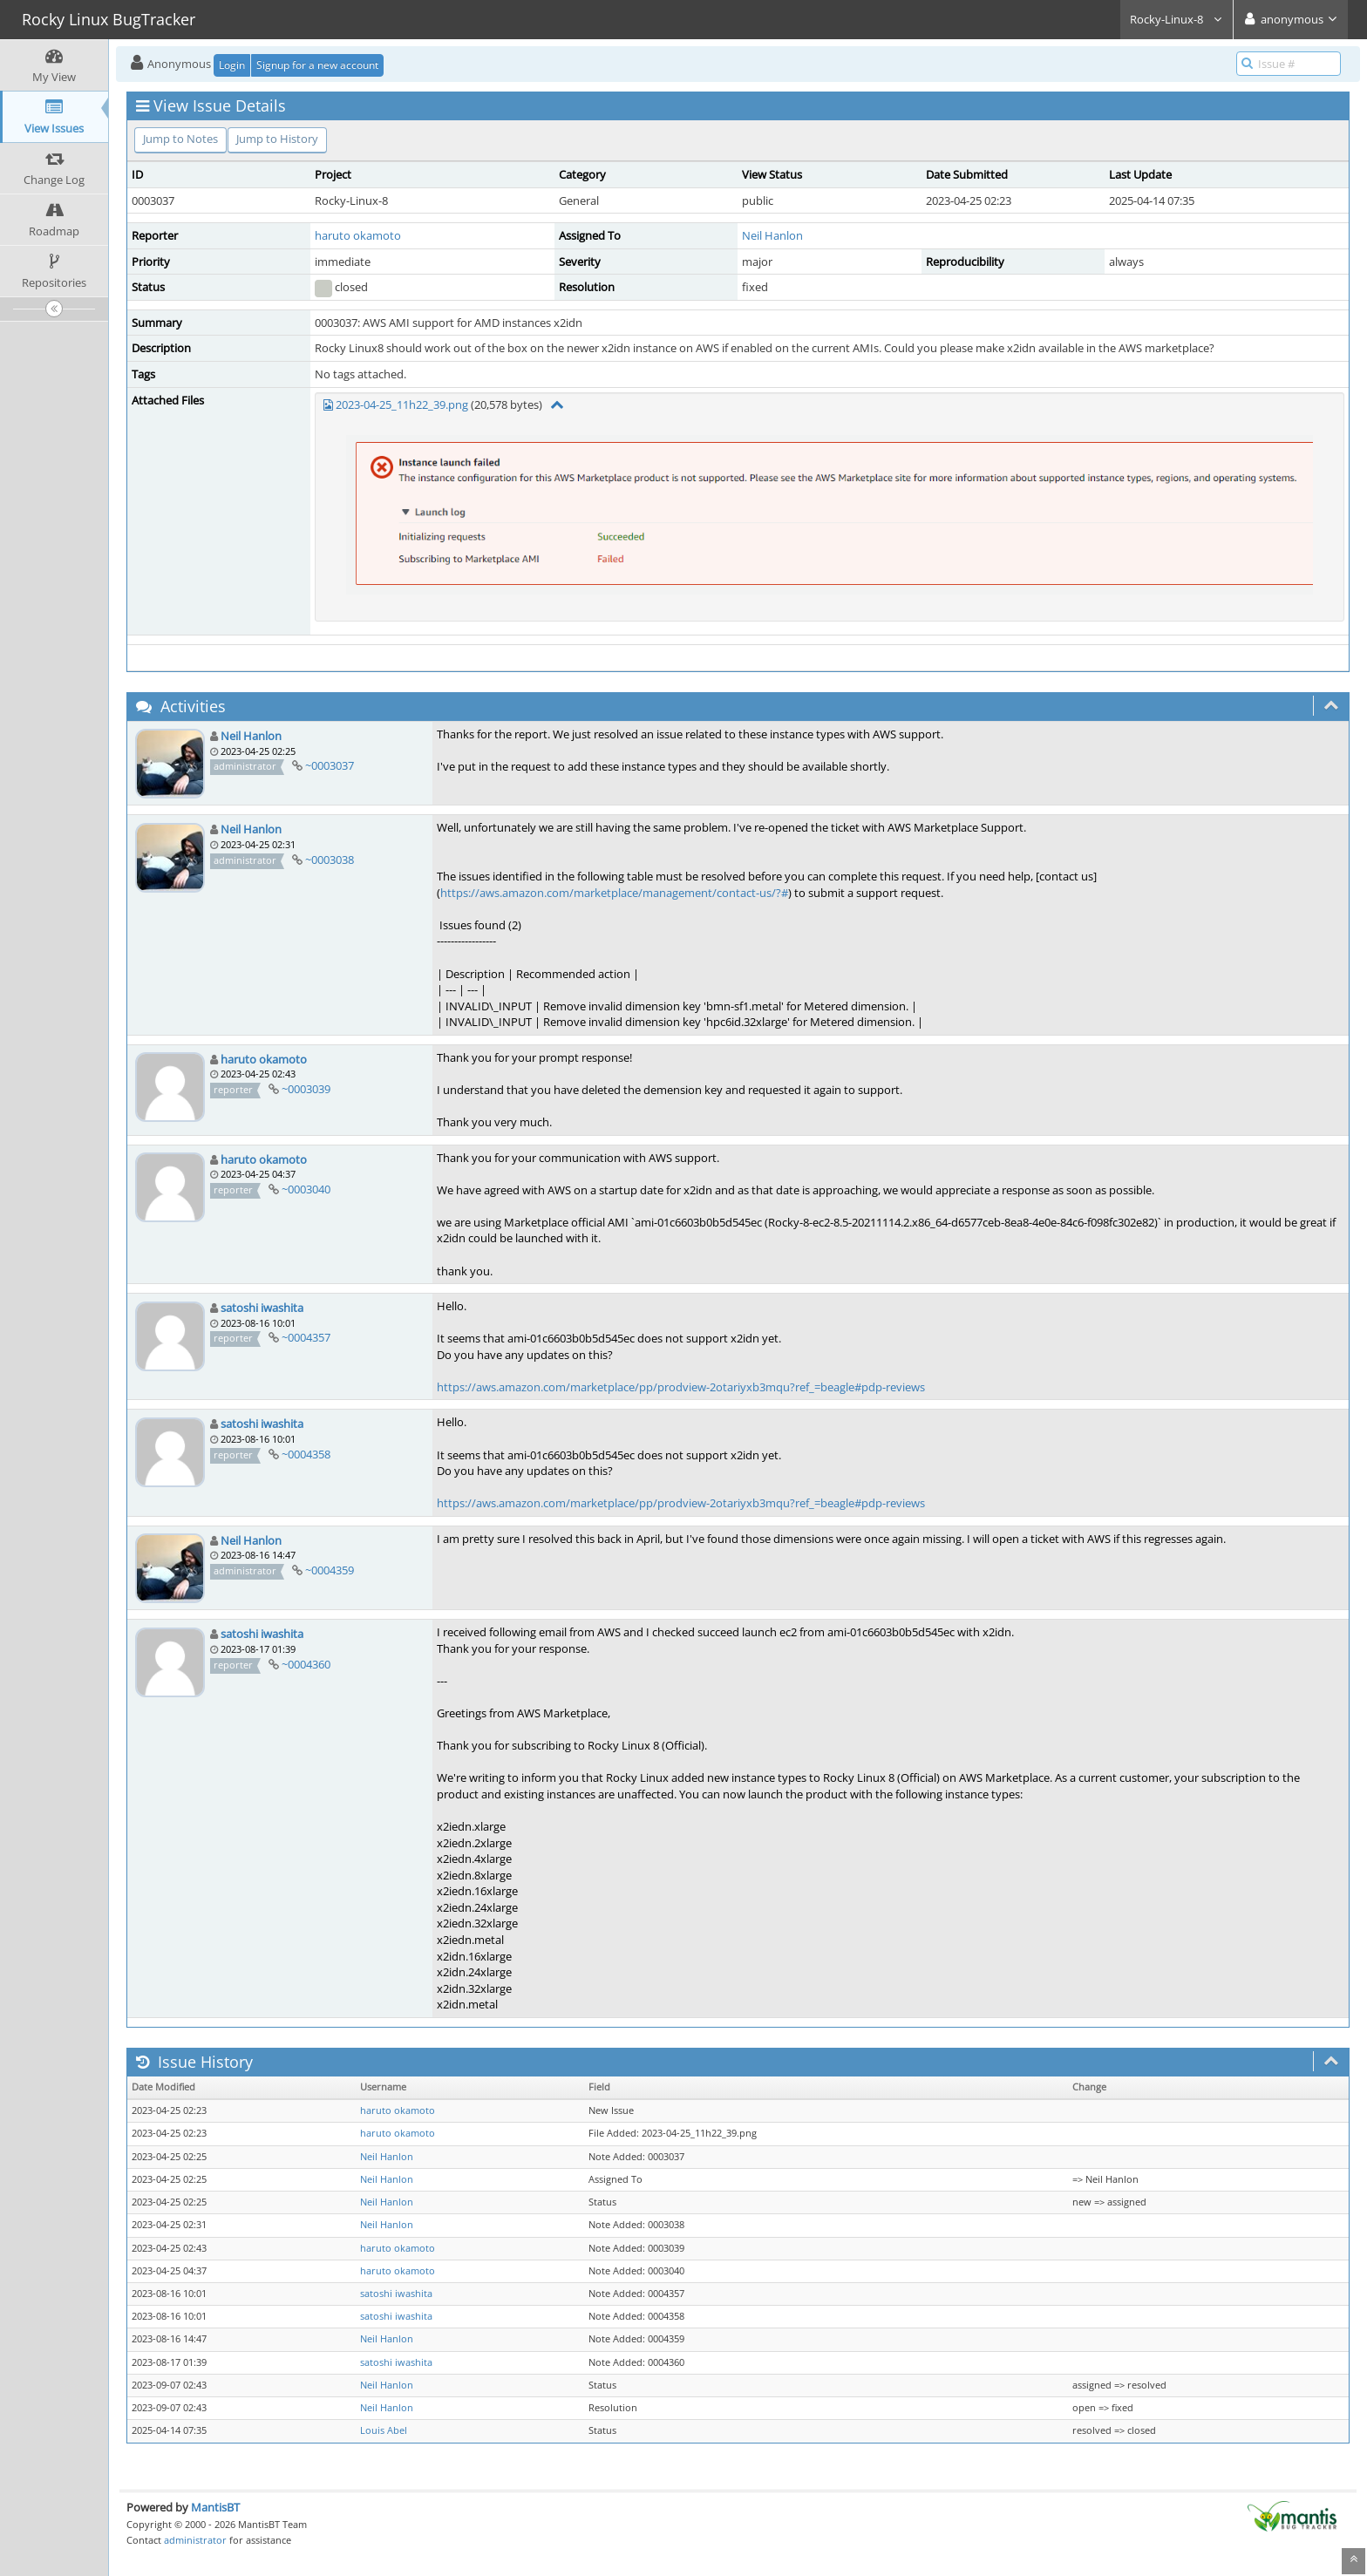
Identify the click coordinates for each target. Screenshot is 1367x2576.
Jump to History (277, 138)
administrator (195, 2539)
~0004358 (306, 1454)
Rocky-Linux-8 (1176, 19)
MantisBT (215, 2507)
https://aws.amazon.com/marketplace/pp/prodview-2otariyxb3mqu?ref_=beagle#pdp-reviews (681, 1387)
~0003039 (306, 1089)
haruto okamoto (358, 235)
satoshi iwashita (262, 1307)
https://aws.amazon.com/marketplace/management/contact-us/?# (614, 893)
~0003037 (329, 765)
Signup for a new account (317, 65)
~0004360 (306, 1664)
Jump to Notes (180, 138)
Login (232, 65)
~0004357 (306, 1337)
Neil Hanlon (772, 235)
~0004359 (329, 1570)
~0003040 (306, 1189)
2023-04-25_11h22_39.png (402, 404)
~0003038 (329, 859)
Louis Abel (383, 2430)
